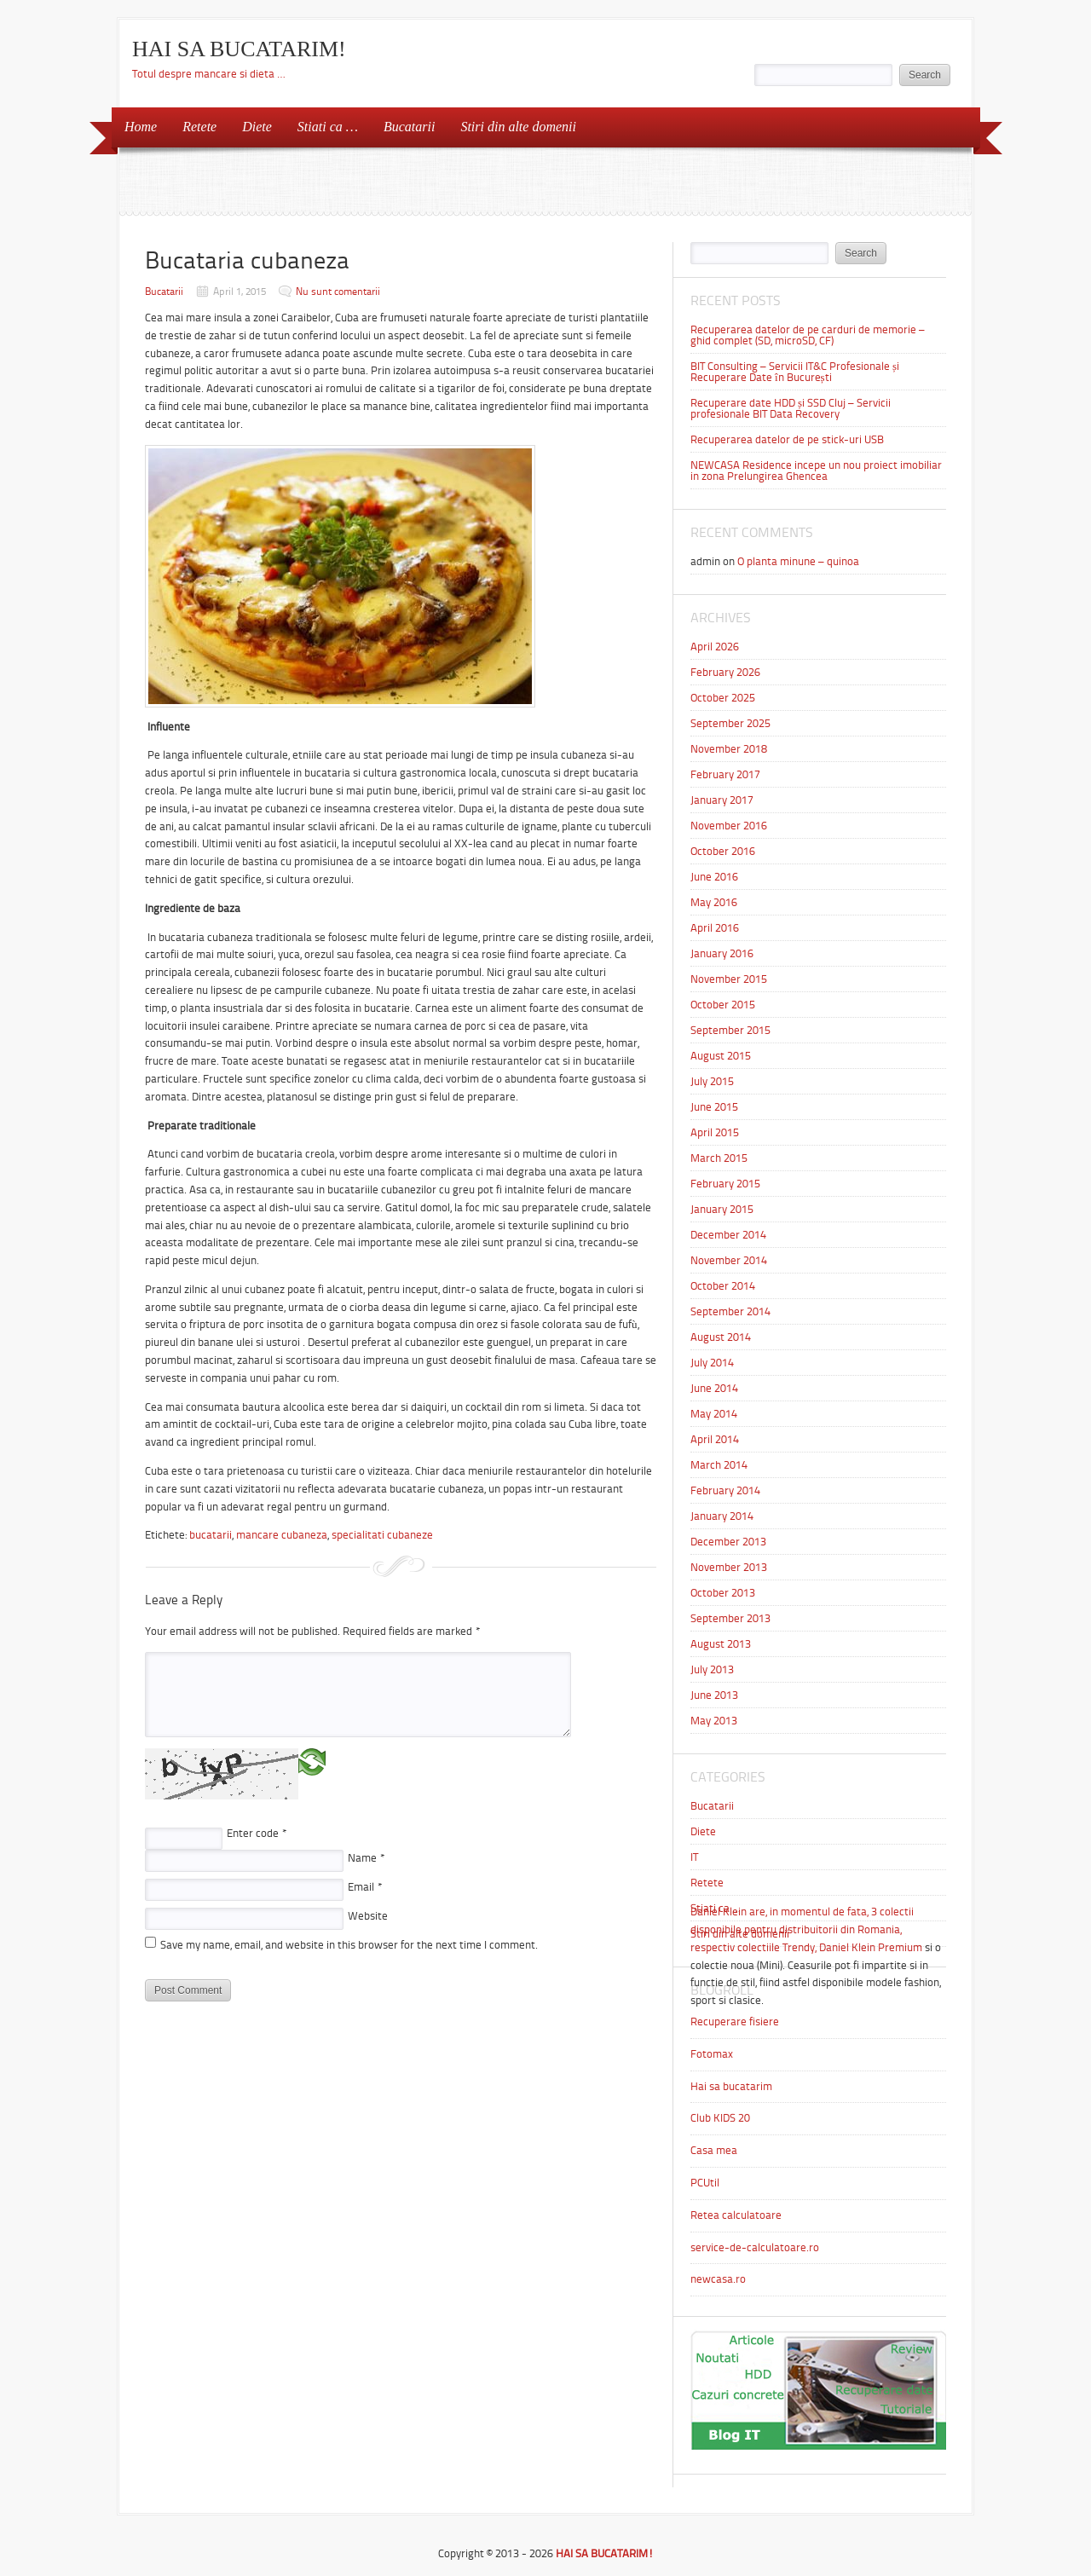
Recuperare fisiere (734, 2021)
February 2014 (725, 1490)
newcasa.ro (718, 2279)
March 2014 (719, 1464)
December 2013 (728, 1541)
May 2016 (713, 902)
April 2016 (714, 927)
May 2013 (713, 1720)
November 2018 (728, 748)
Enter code (257, 1833)
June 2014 (714, 1388)
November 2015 (728, 979)
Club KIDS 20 (720, 2117)
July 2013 (712, 1669)
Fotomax (711, 2054)
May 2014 (713, 1413)
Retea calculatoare (736, 2215)
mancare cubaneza (281, 1534)
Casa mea (713, 2150)
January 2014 (721, 1516)
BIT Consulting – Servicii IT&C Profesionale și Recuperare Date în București (794, 372)
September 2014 (730, 1311)
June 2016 (714, 876)
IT (694, 1857)
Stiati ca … (327, 126)
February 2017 (725, 774)
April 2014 (714, 1439)
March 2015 (719, 1158)
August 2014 (720, 1337)
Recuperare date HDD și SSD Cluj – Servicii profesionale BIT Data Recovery (790, 408)
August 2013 (720, 1643)
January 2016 (721, 953)
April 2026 (714, 646)
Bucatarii (409, 126)
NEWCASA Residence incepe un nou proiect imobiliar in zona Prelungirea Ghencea (816, 470)
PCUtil (704, 2182)
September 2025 (730, 723)
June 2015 (714, 1106)
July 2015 (712, 1081)
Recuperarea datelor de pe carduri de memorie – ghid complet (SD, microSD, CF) (807, 335)
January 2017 (721, 800)
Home (140, 126)
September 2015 (730, 1030)
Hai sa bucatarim (731, 2086)
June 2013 (714, 1695)
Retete (199, 126)
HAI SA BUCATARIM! (239, 49)
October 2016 (722, 851)
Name (366, 1857)
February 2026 (725, 672)
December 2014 (728, 1234)
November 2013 (728, 1567)
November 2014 (728, 1260)
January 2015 (721, 1209)
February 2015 (725, 1183)
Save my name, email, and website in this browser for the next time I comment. (349, 1944)
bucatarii (210, 1534)
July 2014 (712, 1362)
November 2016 (728, 825)
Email (365, 1886)
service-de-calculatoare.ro (754, 2247)
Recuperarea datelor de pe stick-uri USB (787, 439)
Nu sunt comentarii (338, 291)
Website (368, 1915)
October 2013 (722, 1592)
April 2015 (714, 1132)
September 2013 (730, 1618)
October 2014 (722, 1285)
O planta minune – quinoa (798, 561)
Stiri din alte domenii (518, 126)
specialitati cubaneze (382, 1534)
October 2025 (722, 697)
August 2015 (720, 1055)
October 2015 (722, 1004)
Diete (257, 126)
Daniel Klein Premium (870, 1947)
